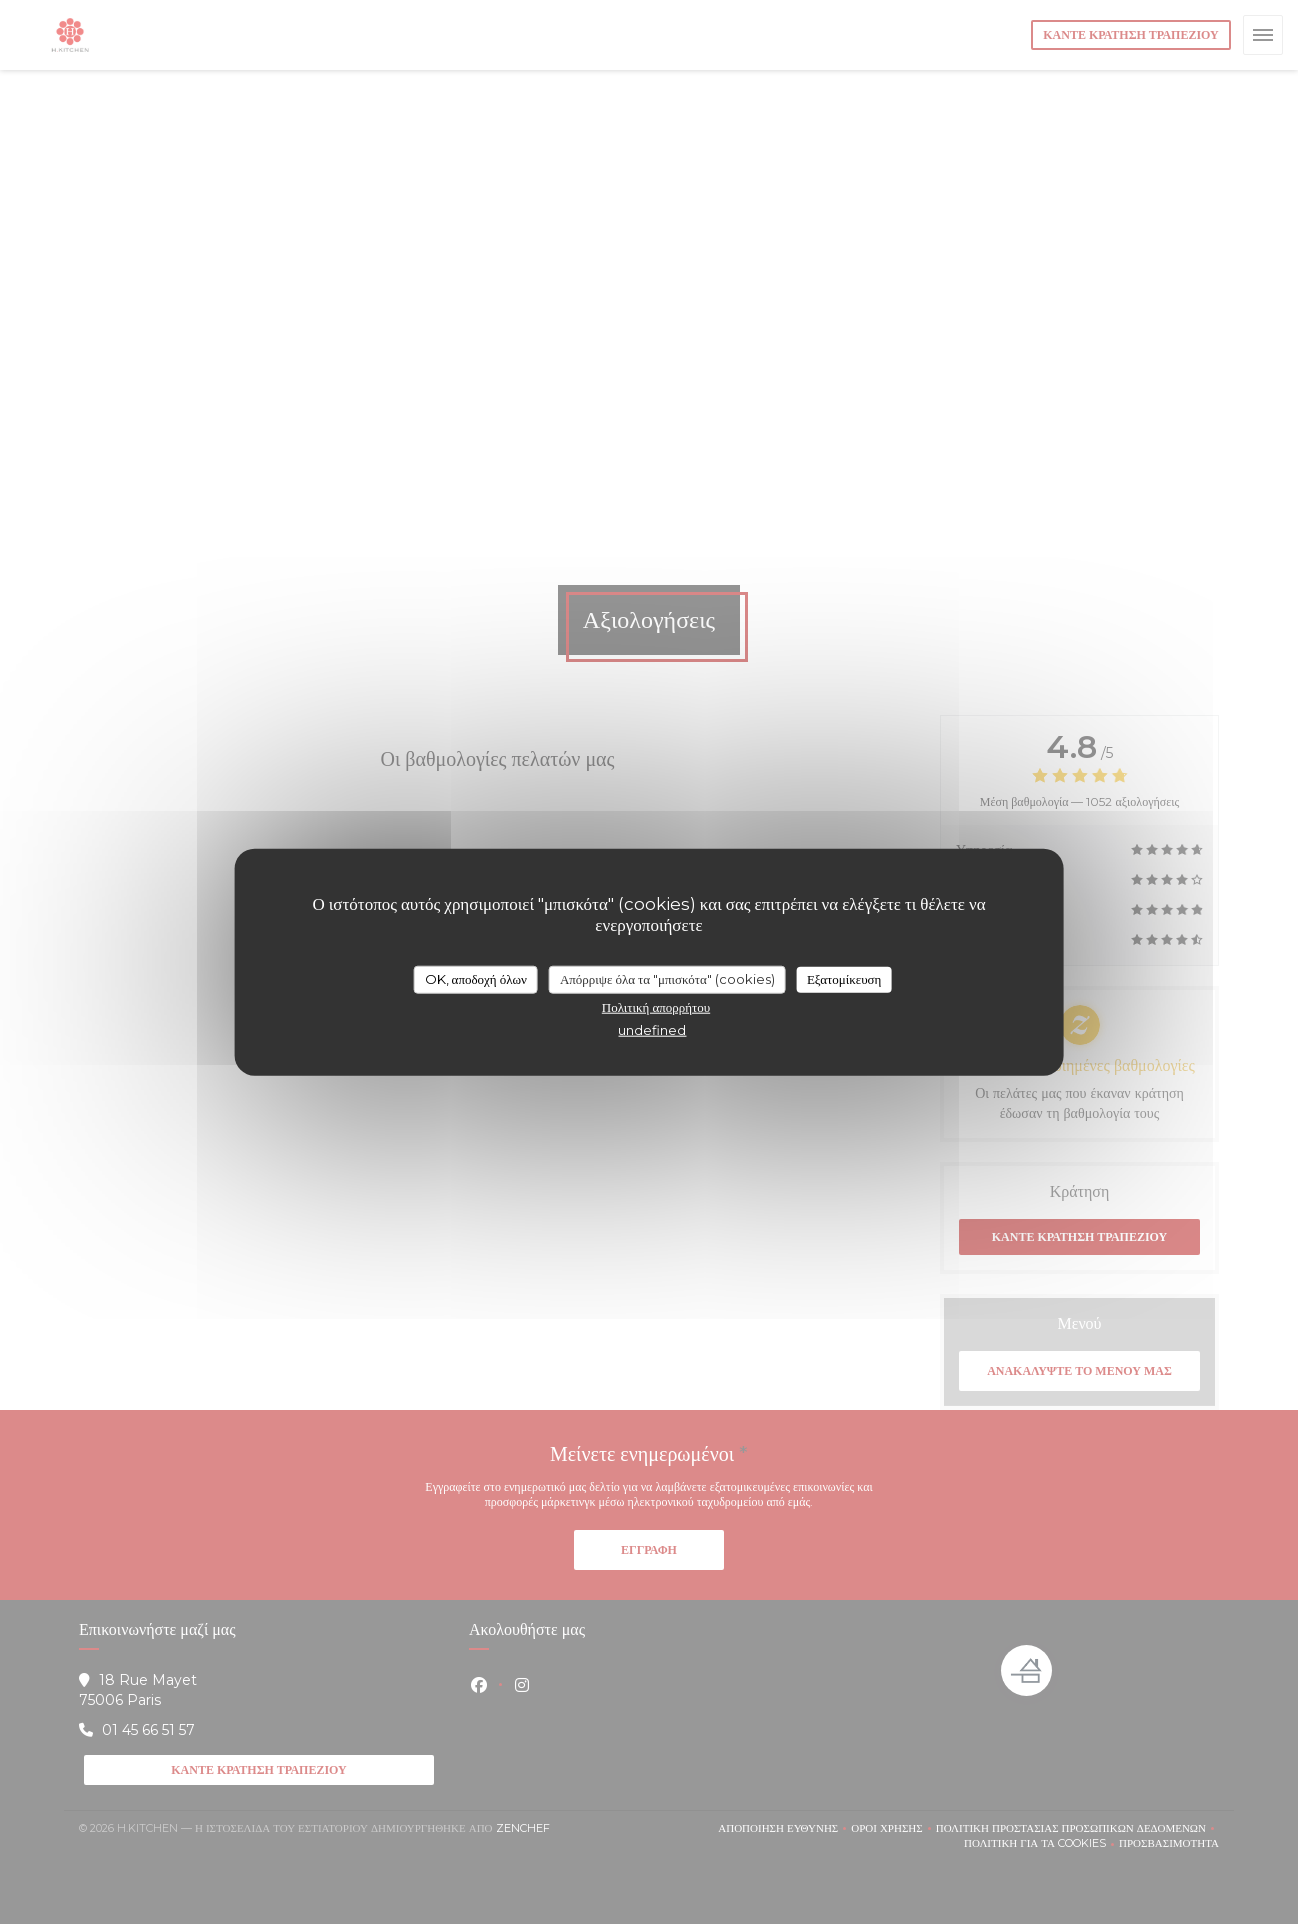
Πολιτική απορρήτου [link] (656, 1006)
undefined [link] (652, 1029)
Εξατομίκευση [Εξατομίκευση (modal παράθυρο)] (844, 979)
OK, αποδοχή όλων (476, 979)
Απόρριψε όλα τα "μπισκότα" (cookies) (667, 979)
